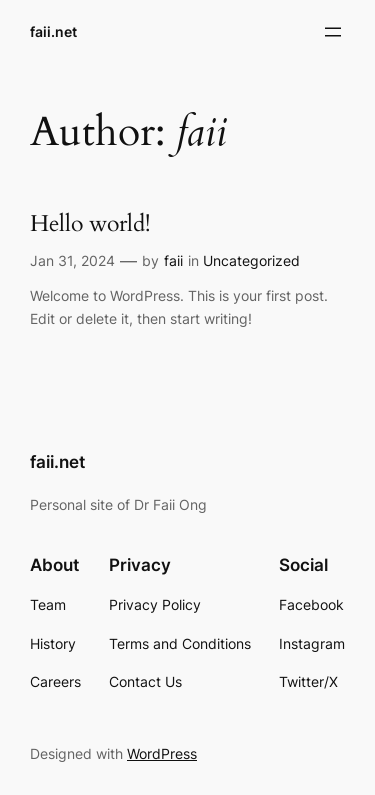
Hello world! (90, 224)
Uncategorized (251, 260)
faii (173, 260)
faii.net (53, 31)
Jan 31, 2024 (72, 260)
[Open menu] (333, 32)
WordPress (162, 753)
